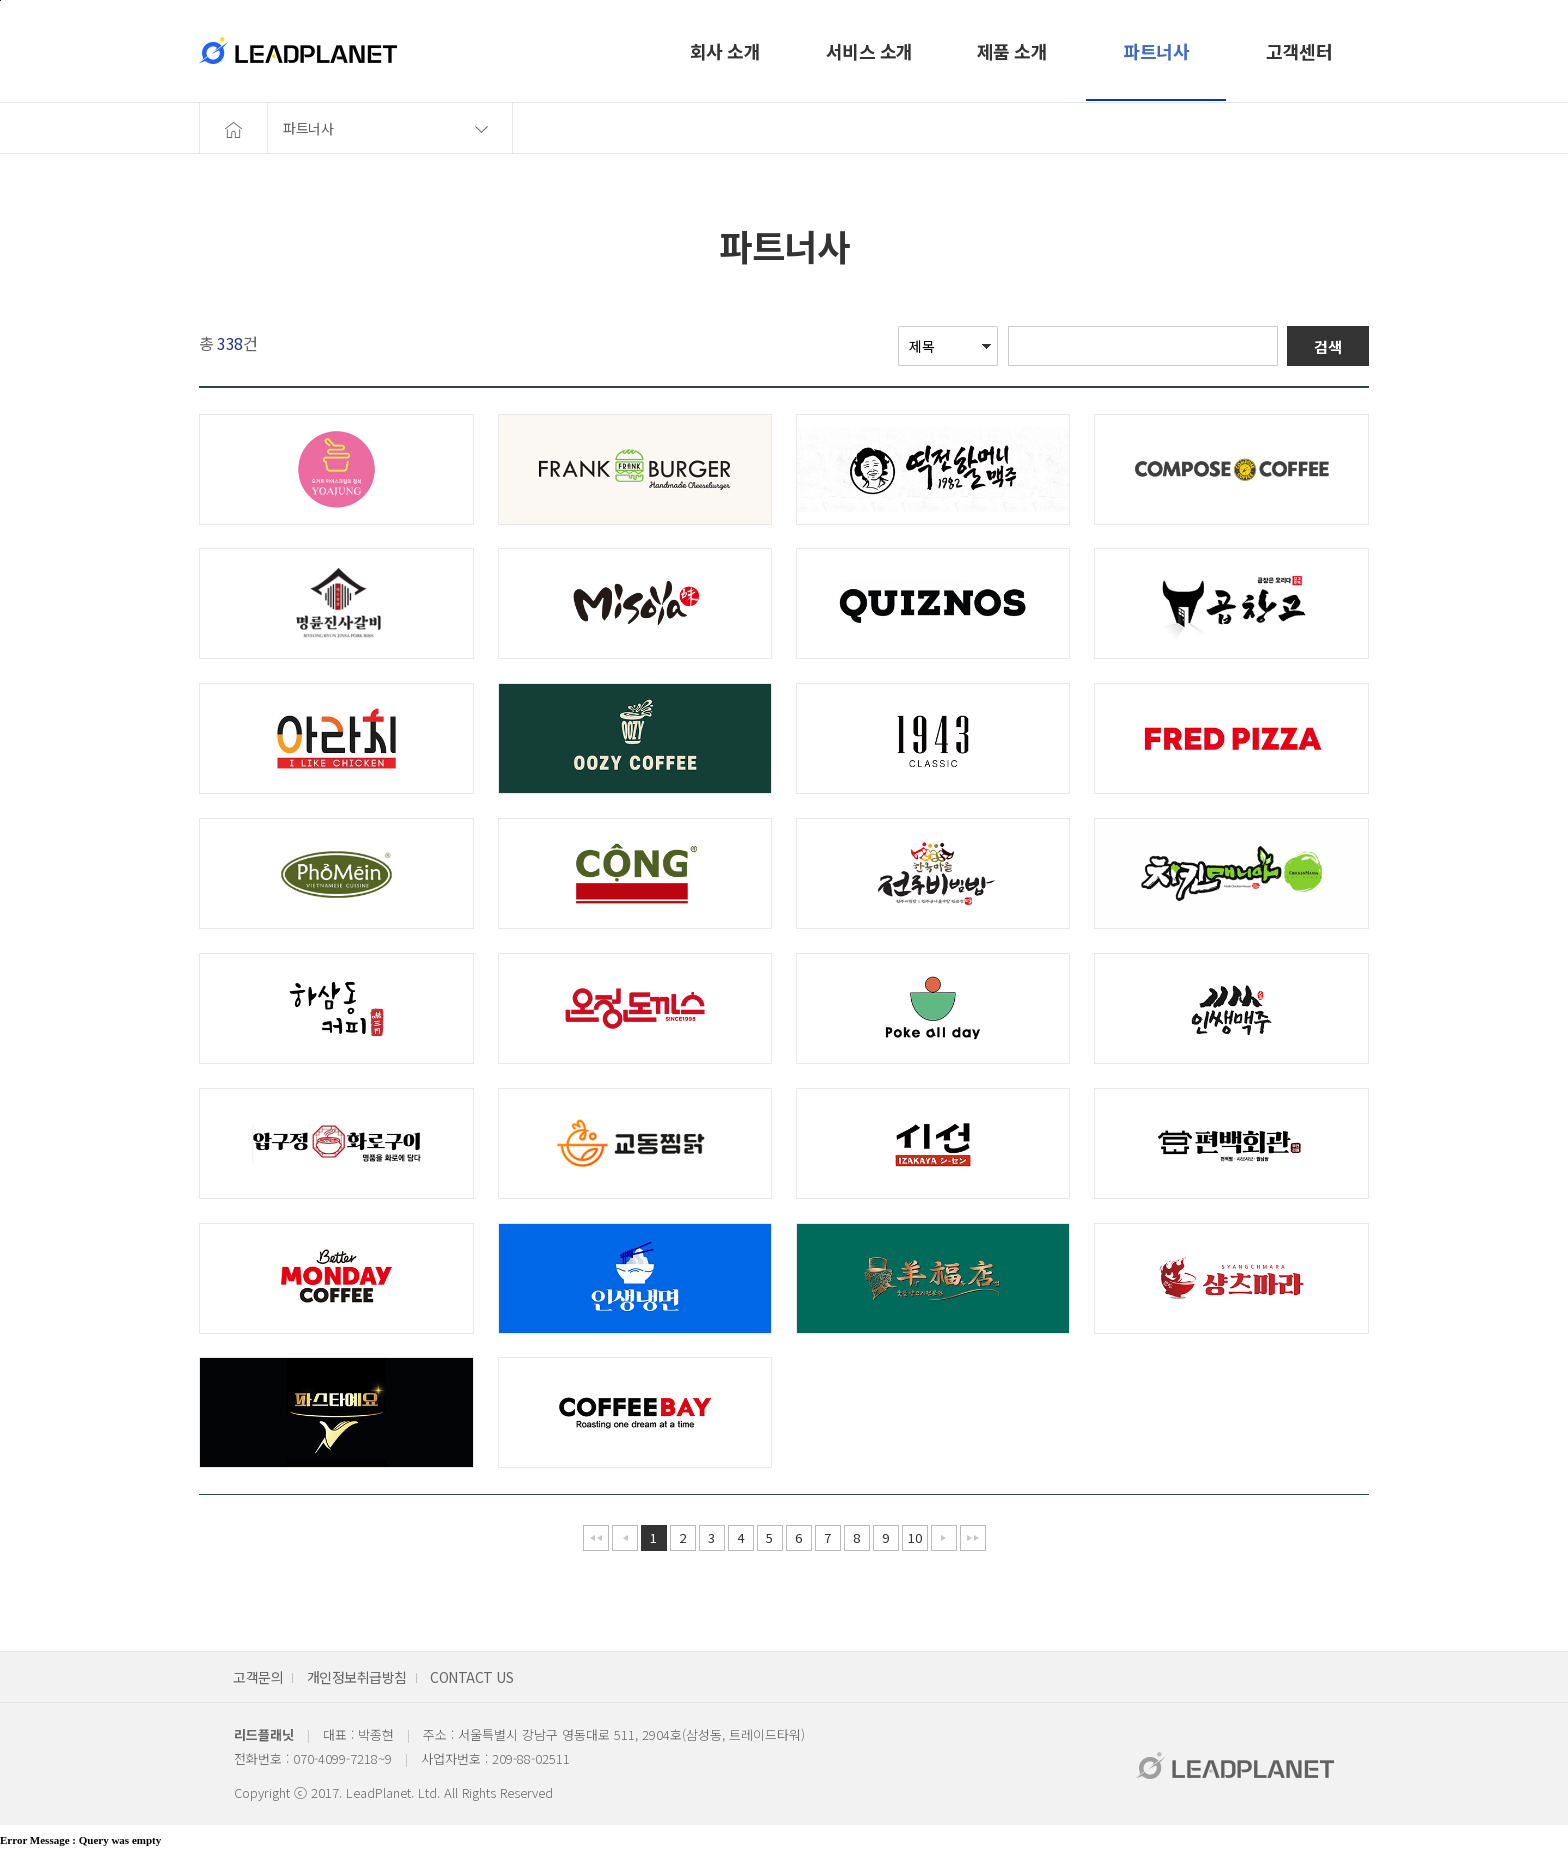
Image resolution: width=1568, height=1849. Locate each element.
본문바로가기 (0, 0)
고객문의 (258, 1677)
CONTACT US (471, 1677)
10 (914, 1537)
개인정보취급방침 (357, 1677)
